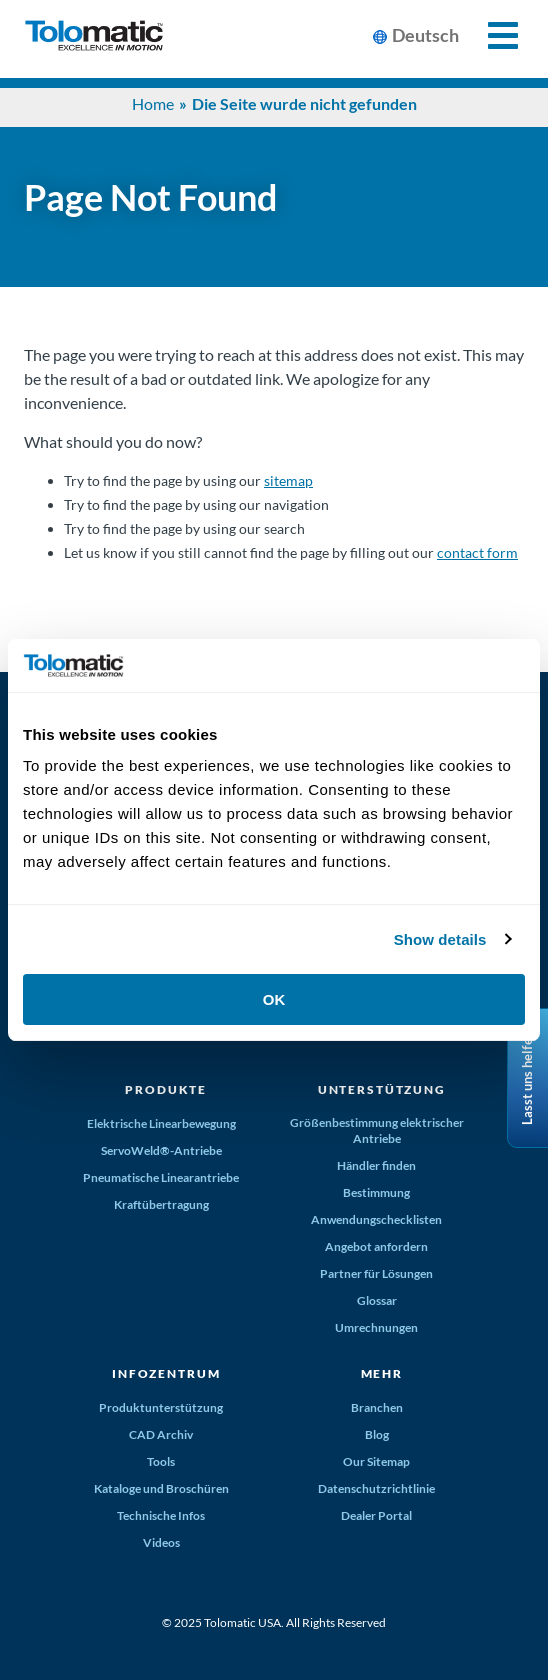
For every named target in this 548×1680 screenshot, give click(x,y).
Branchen (377, 1407)
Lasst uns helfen (527, 1078)
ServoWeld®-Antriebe (161, 1150)
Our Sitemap (376, 1461)
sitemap (288, 480)
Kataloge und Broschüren (161, 1488)
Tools (161, 1461)
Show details (440, 939)
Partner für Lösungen (376, 1273)
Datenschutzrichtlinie (376, 1488)
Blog (377, 1434)
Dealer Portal (376, 1515)
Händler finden (376, 1165)
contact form (477, 552)
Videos (161, 1542)
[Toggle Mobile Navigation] (491, 35)
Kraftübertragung (161, 1204)
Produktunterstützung (161, 1407)
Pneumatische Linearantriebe (161, 1177)
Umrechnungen (376, 1327)
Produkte (166, 1089)
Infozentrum (166, 1373)
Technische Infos (161, 1515)
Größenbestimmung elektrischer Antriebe (377, 1130)
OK (274, 999)
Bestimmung (376, 1192)
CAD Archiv (161, 1434)
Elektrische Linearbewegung (161, 1123)
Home (153, 103)
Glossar (377, 1300)
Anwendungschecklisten (376, 1219)
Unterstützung (382, 1089)
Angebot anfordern (376, 1246)
